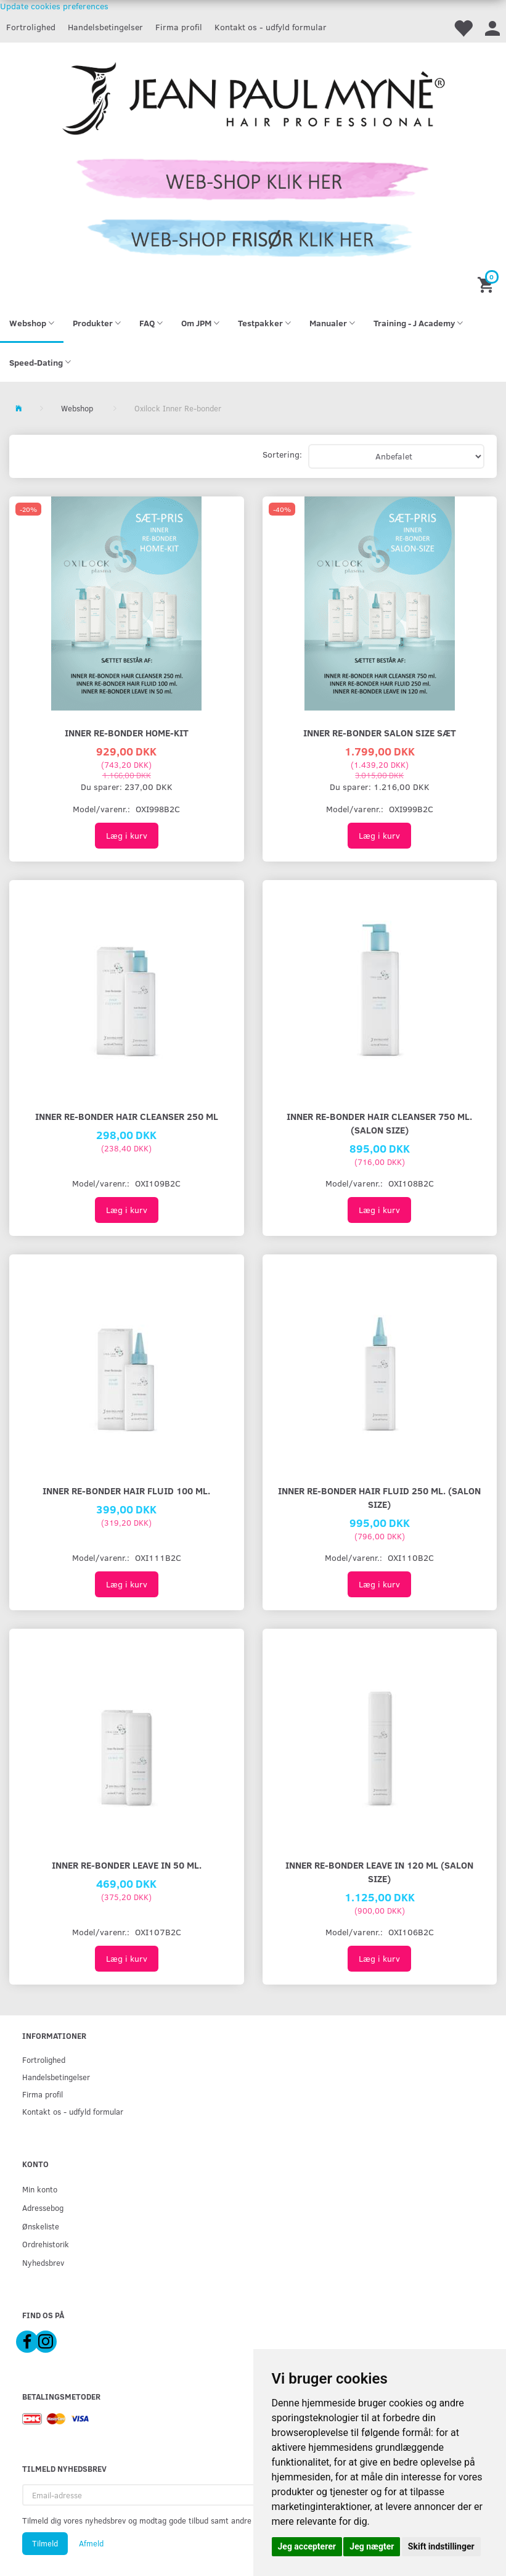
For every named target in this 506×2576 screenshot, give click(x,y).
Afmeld (91, 2543)
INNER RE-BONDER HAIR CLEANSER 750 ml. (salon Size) (379, 1122)
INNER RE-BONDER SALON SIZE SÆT (379, 732)
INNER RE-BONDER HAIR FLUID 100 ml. (126, 1490)
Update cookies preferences (54, 6)
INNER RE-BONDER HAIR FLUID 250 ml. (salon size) (379, 1497)
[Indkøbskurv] (487, 284)
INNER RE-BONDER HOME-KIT (127, 732)
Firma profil (178, 27)
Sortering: (282, 454)
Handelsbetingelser (105, 27)
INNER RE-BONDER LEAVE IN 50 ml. (127, 1864)
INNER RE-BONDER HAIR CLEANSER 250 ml (126, 1115)
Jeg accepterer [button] (307, 2546)
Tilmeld (45, 2543)
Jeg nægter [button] (371, 2546)
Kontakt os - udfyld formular (270, 27)
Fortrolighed (30, 27)
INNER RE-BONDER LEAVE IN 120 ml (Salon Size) (379, 1871)
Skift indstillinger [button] (441, 2546)
